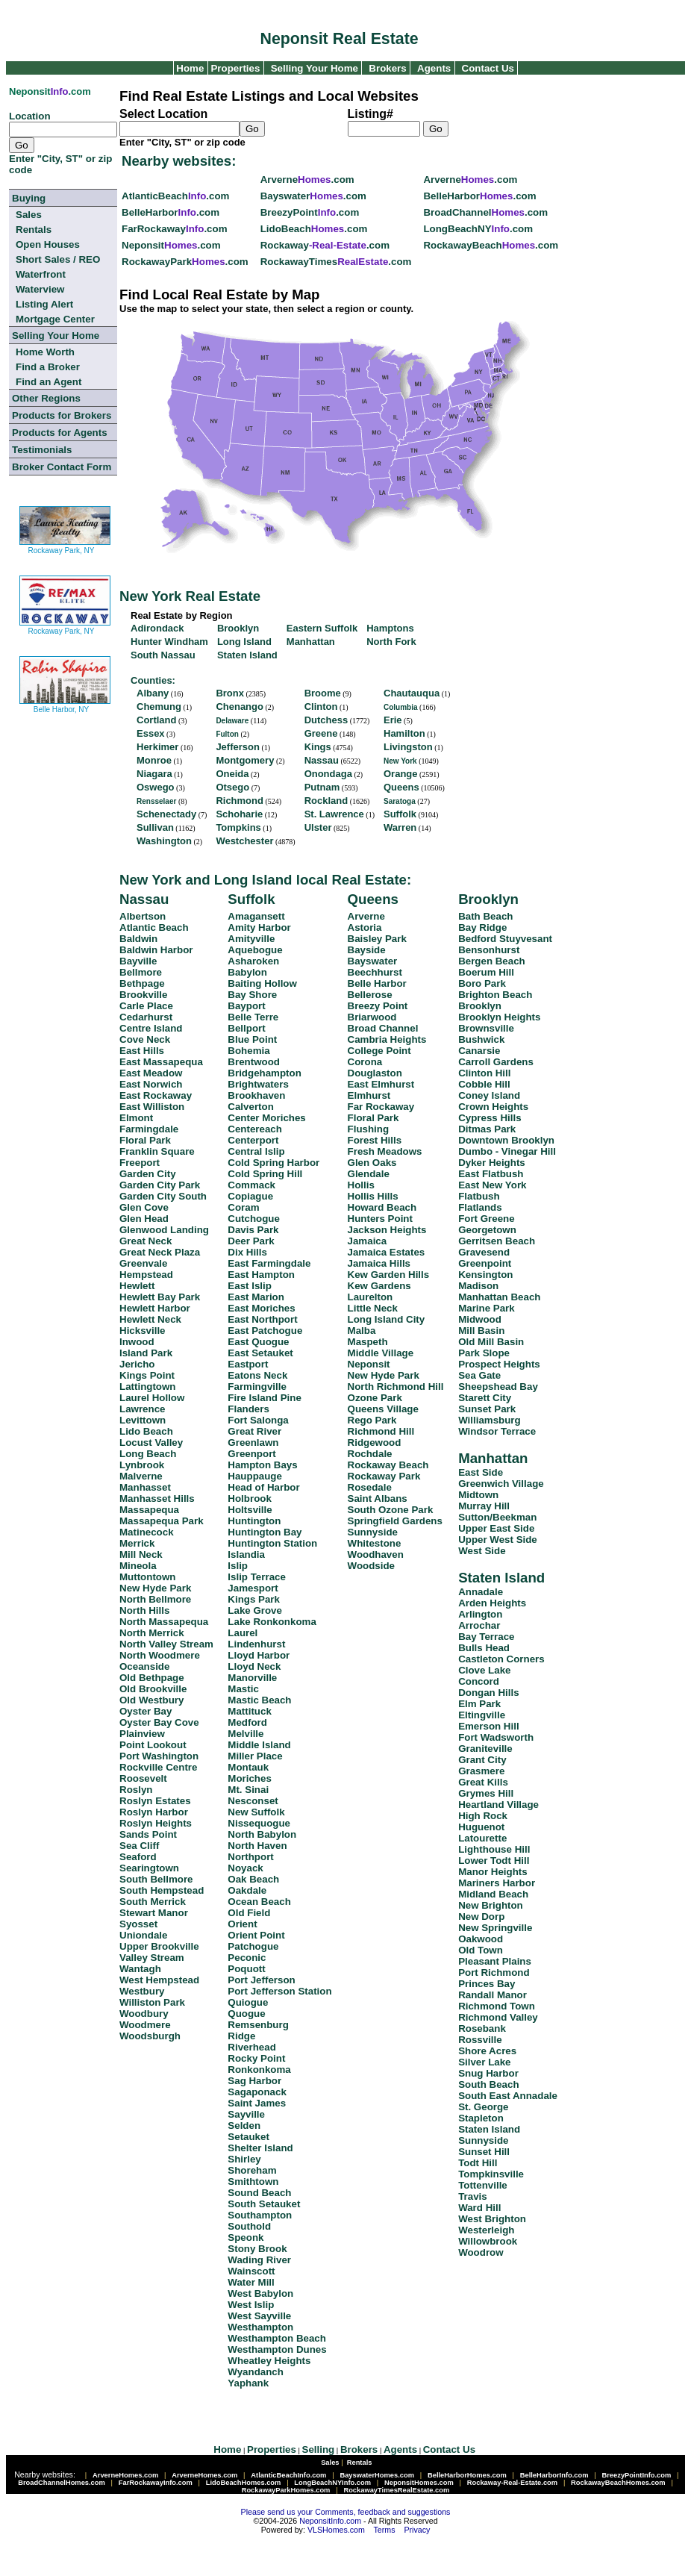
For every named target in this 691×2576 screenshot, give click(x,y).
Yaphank (248, 2383)
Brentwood (254, 1061)
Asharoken (253, 961)
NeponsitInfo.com (330, 2520)
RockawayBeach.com (490, 245)
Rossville (480, 2039)
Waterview (40, 289)
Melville (245, 1733)
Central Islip (256, 1151)
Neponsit (369, 1364)
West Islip (251, 2304)
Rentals (33, 229)
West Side (481, 1550)
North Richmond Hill (396, 1386)
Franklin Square (157, 1151)
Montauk (248, 1767)
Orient (242, 1924)
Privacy (417, 2529)
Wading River (259, 2259)
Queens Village (383, 1409)
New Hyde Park (155, 1588)
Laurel (242, 1632)
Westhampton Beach (277, 2338)
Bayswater (373, 961)
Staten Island (501, 1577)
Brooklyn (488, 899)
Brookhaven (256, 1095)
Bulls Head (484, 1647)
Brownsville (486, 1028)
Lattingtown (147, 1386)
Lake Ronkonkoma (272, 1621)
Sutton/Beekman (497, 1517)
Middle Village (381, 1353)
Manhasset (145, 1487)
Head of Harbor (263, 1487)
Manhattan (493, 1458)
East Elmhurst (381, 1084)
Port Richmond (494, 1972)
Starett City (484, 1397)
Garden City (147, 1173)
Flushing (369, 1129)
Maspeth (368, 1341)
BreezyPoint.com (310, 212)
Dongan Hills (488, 1692)
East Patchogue (265, 1330)
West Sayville (259, 2315)
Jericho (136, 1364)
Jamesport (253, 1588)
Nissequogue (259, 1823)
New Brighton (490, 1905)
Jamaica (367, 1241)
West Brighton (492, 2218)
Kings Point (147, 1375)
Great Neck (145, 1241)
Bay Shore (252, 994)
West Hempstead (159, 1980)
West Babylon (260, 2293)
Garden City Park (159, 1185)
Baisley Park (377, 938)
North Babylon (262, 1834)
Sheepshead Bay (498, 1386)
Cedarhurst (145, 1017)
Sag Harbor (254, 2080)
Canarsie (479, 1050)
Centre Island (150, 1028)
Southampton (260, 2215)
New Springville (495, 1927)
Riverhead (251, 2047)
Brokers (387, 68)
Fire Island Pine (264, 1397)
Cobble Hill (484, 1084)
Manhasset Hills (157, 1498)
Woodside (371, 1565)
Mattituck (250, 1711)
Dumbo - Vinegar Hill (507, 1151)
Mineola (138, 1565)
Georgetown (487, 1229)
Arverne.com (307, 179)
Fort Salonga (258, 1420)
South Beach (488, 2084)
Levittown (142, 1420)
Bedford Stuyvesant (505, 938)
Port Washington (158, 1756)
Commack (251, 1185)
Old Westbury (151, 1700)
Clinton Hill (484, 1073)
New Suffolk (256, 1812)
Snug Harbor (488, 2073)
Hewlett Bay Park (159, 1297)
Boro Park (482, 983)
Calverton (250, 1106)
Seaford (138, 1856)
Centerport (253, 1140)
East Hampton (261, 1274)
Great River (254, 1431)
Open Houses (48, 244)
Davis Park (253, 1229)
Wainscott (251, 2271)
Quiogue (248, 2002)
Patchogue (253, 1946)
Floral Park (145, 1140)
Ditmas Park (487, 1129)
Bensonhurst (488, 949)
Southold (249, 2226)
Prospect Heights (499, 1364)
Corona (365, 1061)
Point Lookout (153, 1744)
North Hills (144, 1610)
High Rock (482, 1815)
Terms (384, 2529)
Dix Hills (247, 1252)
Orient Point (256, 1935)
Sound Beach (259, 2192)
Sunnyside (373, 1532)
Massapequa (149, 1509)
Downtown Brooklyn (506, 1140)
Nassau (144, 899)
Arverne (366, 916)
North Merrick (151, 1632)
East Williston (151, 1106)
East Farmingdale (269, 1263)
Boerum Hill (486, 972)
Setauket (248, 2136)
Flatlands (480, 1207)
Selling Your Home (314, 68)
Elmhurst (369, 1095)
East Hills (141, 1050)
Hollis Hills (373, 1196)
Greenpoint (484, 1263)
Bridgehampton (264, 1073)
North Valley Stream (166, 1644)
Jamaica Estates (386, 1252)
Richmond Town (496, 2006)
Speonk (245, 2237)
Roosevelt (143, 1778)
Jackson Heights (387, 1229)
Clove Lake (484, 1670)
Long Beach (147, 1453)
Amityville (251, 938)
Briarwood (372, 1017)
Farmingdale (148, 1129)
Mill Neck (141, 1554)
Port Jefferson (261, 1980)
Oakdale (247, 1890)
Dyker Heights (491, 1162)
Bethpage (142, 983)
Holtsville (250, 1509)
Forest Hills (375, 1140)
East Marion (256, 1297)
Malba (362, 1330)
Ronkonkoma (259, 2069)
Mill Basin (481, 1330)
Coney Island (489, 1095)
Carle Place (146, 1005)
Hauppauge (255, 1476)
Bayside (367, 949)
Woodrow (480, 2252)
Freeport (139, 1162)
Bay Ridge (482, 927)
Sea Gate (479, 1375)
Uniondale (143, 1935)
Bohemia (248, 1050)
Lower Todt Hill (493, 1860)
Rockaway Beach (388, 1465)
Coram (243, 1207)
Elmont (136, 1117)
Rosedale (370, 1487)
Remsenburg (258, 2024)
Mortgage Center (55, 319)
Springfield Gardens (395, 1520)
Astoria (365, 927)
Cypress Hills (489, 1117)
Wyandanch (256, 2371)
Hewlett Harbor (154, 1308)
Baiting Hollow (262, 983)
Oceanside (144, 1666)
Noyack (245, 1868)
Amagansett (256, 916)
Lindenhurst (256, 1644)
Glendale (369, 1173)
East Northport (262, 1319)
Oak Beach (253, 1879)
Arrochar (479, 1625)
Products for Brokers (61, 415)
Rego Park (372, 1420)
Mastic (243, 1688)
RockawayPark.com (185, 261)
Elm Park (479, 1703)
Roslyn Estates (155, 1800)
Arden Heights (492, 1603)
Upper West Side (497, 1539)
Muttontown (147, 1576)
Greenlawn (253, 1442)
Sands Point (148, 1834)
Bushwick (481, 1039)
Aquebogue (255, 949)
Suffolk (251, 899)
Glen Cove (144, 1207)
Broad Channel (383, 1028)
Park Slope (484, 1353)
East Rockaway (155, 1095)
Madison (478, 1285)
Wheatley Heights (269, 2360)
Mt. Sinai (248, 1789)
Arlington (480, 1614)
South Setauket (264, 2203)
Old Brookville (153, 1688)
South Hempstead (161, 1890)
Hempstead (146, 1274)
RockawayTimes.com (336, 261)
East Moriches (261, 1308)
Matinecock (146, 1532)
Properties (234, 68)
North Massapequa (163, 1621)
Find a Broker (48, 366)
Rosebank (482, 2028)
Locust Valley (151, 1442)
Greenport (251, 1453)
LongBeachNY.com (478, 228)
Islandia (246, 1554)
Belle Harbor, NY (64, 703)
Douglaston (375, 1073)
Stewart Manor (153, 1912)
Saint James (257, 2103)
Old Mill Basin (491, 1341)
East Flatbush (490, 1173)
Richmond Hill (381, 1431)
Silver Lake (484, 2062)
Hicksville (142, 1330)
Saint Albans (377, 1498)
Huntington (254, 1520)
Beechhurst (375, 972)
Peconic (247, 1957)
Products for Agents (59, 432)
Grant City (482, 1759)
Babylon (247, 972)
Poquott (246, 1968)
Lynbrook (141, 1465)
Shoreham (252, 2170)
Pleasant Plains (494, 1961)
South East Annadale (507, 2095)
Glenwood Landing (164, 1229)
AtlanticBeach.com (175, 196)
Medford (247, 1722)
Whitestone (374, 1543)
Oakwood (480, 1939)
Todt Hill (477, 2162)
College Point (379, 1050)
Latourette (482, 1838)
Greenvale (143, 1263)
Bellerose (370, 994)
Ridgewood (374, 1442)
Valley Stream (151, 1957)
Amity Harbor (259, 927)
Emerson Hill (488, 1726)
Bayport (246, 1005)
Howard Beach (382, 1207)
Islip (238, 1565)
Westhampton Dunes (277, 2349)
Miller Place (255, 1756)
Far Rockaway (381, 1106)
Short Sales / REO (58, 259)
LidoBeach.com (314, 228)
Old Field (249, 1912)
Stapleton (481, 2118)
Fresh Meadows (385, 1151)
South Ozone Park (391, 1509)
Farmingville (257, 1386)
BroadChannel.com (485, 212)
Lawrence (142, 1409)
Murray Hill (484, 1506)
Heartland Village (498, 1804)
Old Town (480, 1950)
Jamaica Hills (379, 1263)
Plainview (142, 1733)
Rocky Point (256, 2058)
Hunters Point (380, 1218)
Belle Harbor (377, 983)
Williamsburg (489, 1420)
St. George (483, 2106)
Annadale (480, 1591)
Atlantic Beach (154, 927)
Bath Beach (485, 916)
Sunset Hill (484, 2151)
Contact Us (488, 68)
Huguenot (481, 1827)
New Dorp (481, 1916)
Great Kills (483, 1782)
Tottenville (482, 2185)
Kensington (485, 1274)
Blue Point (252, 1039)
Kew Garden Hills (389, 1274)
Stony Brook (257, 2248)
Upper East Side (496, 1528)
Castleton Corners (501, 1659)
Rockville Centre (158, 1767)
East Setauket (260, 1353)
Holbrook (250, 1498)
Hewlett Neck (150, 1319)
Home (189, 68)
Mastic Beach (259, 1700)
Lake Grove (255, 1610)
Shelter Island (260, 2148)
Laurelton (370, 1297)
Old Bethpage (151, 1677)
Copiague (250, 1196)
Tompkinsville (491, 2174)
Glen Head (144, 1218)
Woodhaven (376, 1554)
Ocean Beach (259, 1901)
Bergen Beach (491, 961)
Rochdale (370, 1453)
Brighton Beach (495, 994)
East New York (492, 1185)
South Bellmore (156, 1879)
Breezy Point (378, 1005)
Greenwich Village (501, 1483)
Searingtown (149, 1868)
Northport (250, 1856)
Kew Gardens (379, 1285)
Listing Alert (44, 304)
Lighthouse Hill (494, 1849)
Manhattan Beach (499, 1297)
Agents (434, 68)
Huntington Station (272, 1543)
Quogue (246, 2013)
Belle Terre (253, 1017)
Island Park (145, 1353)
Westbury (141, 1991)
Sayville (246, 2114)
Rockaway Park (384, 1476)
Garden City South (163, 1196)
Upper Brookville (159, 1946)
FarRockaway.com (174, 228)
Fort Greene (486, 1218)
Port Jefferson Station (279, 1991)
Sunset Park (487, 1409)
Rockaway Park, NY (64, 544)
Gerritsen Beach (496, 1241)
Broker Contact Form (61, 467)
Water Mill (251, 2282)
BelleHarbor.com (479, 196)
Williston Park (152, 2002)
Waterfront (41, 274)
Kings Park (254, 1599)
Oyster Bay (145, 1711)
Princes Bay (486, 1983)
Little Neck (373, 1308)
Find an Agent (48, 381)
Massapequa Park (161, 1520)
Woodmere (145, 2024)
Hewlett (136, 1285)
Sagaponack (257, 2092)
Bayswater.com (313, 196)
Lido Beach (146, 1431)
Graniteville (485, 1748)
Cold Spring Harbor (273, 1162)
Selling (318, 2449)
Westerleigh (486, 2230)
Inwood (136, 1341)
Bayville (138, 961)
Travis (472, 2196)
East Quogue (258, 1341)
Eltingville (481, 1715)
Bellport (246, 1028)
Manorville (252, 1677)
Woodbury (144, 2013)
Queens (373, 899)
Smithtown (253, 2181)
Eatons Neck (257, 1375)
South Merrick (152, 1901)
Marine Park (486, 1308)
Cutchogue (254, 1218)
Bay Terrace (486, 1636)
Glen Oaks (372, 1162)
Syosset (138, 1924)
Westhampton (260, 2327)
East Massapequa (161, 1061)
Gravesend (484, 1252)
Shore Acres (487, 2050)
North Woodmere (159, 1655)
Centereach (255, 1129)
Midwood (479, 1319)
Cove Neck (144, 1039)
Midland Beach (493, 1894)
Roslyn (135, 1789)
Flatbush (479, 1196)
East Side (480, 1472)
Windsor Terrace (497, 1431)
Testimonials (42, 449)
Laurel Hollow (151, 1397)
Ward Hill (479, 2207)
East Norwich (150, 1084)
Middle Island (259, 1744)
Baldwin (138, 938)
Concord (478, 1681)
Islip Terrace (257, 1576)
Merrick (136, 1543)
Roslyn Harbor (153, 1812)
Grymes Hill (485, 1793)
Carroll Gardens (496, 1061)
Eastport (248, 1364)
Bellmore (140, 972)
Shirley (244, 2159)
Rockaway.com (325, 245)
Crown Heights (493, 1106)
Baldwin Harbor (156, 949)
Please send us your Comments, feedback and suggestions (346, 2511)
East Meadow (150, 1073)
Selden (244, 2125)
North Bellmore (155, 1599)
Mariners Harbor (496, 1883)
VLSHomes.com (336, 2529)
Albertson (142, 916)
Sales (29, 214)
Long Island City (386, 1319)
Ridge (241, 2036)
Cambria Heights (387, 1039)
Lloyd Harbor (259, 1655)
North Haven (257, 1845)
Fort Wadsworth (496, 1737)
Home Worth (45, 352)
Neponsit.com (171, 245)
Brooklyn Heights (499, 1017)
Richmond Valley (498, 2017)
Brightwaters (258, 1084)
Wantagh (140, 1968)
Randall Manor (492, 1994)
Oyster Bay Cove (159, 1722)
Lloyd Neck (254, 1666)
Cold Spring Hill (265, 1173)
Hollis (361, 1185)
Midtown (478, 1494)
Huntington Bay (264, 1532)
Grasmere (481, 1771)
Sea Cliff (139, 1845)
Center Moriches (266, 1117)
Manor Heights (493, 1871)
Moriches (250, 1778)
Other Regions (46, 398)
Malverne (141, 1476)
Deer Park (251, 1241)
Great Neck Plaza (159, 1252)
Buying (29, 198)
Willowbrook (487, 2241)
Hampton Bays (262, 1465)
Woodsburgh (150, 2036)
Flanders (248, 1409)
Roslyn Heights (155, 1823)
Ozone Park (375, 1397)
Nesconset (253, 1800)
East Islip (250, 1285)
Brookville (143, 994)
